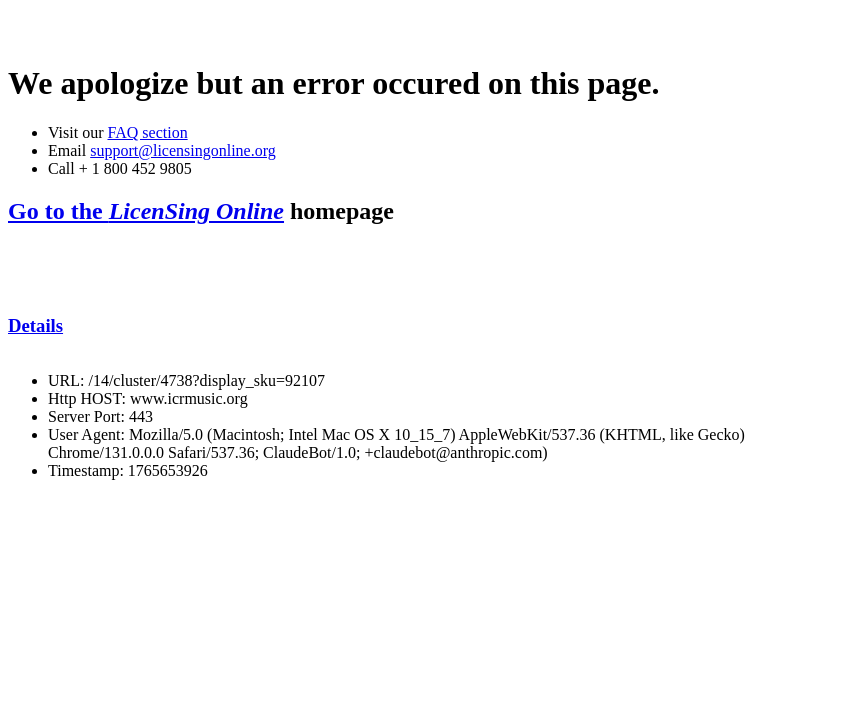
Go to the (146, 211)
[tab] (433, 326)
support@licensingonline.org (183, 150)
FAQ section (147, 132)
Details (35, 325)
